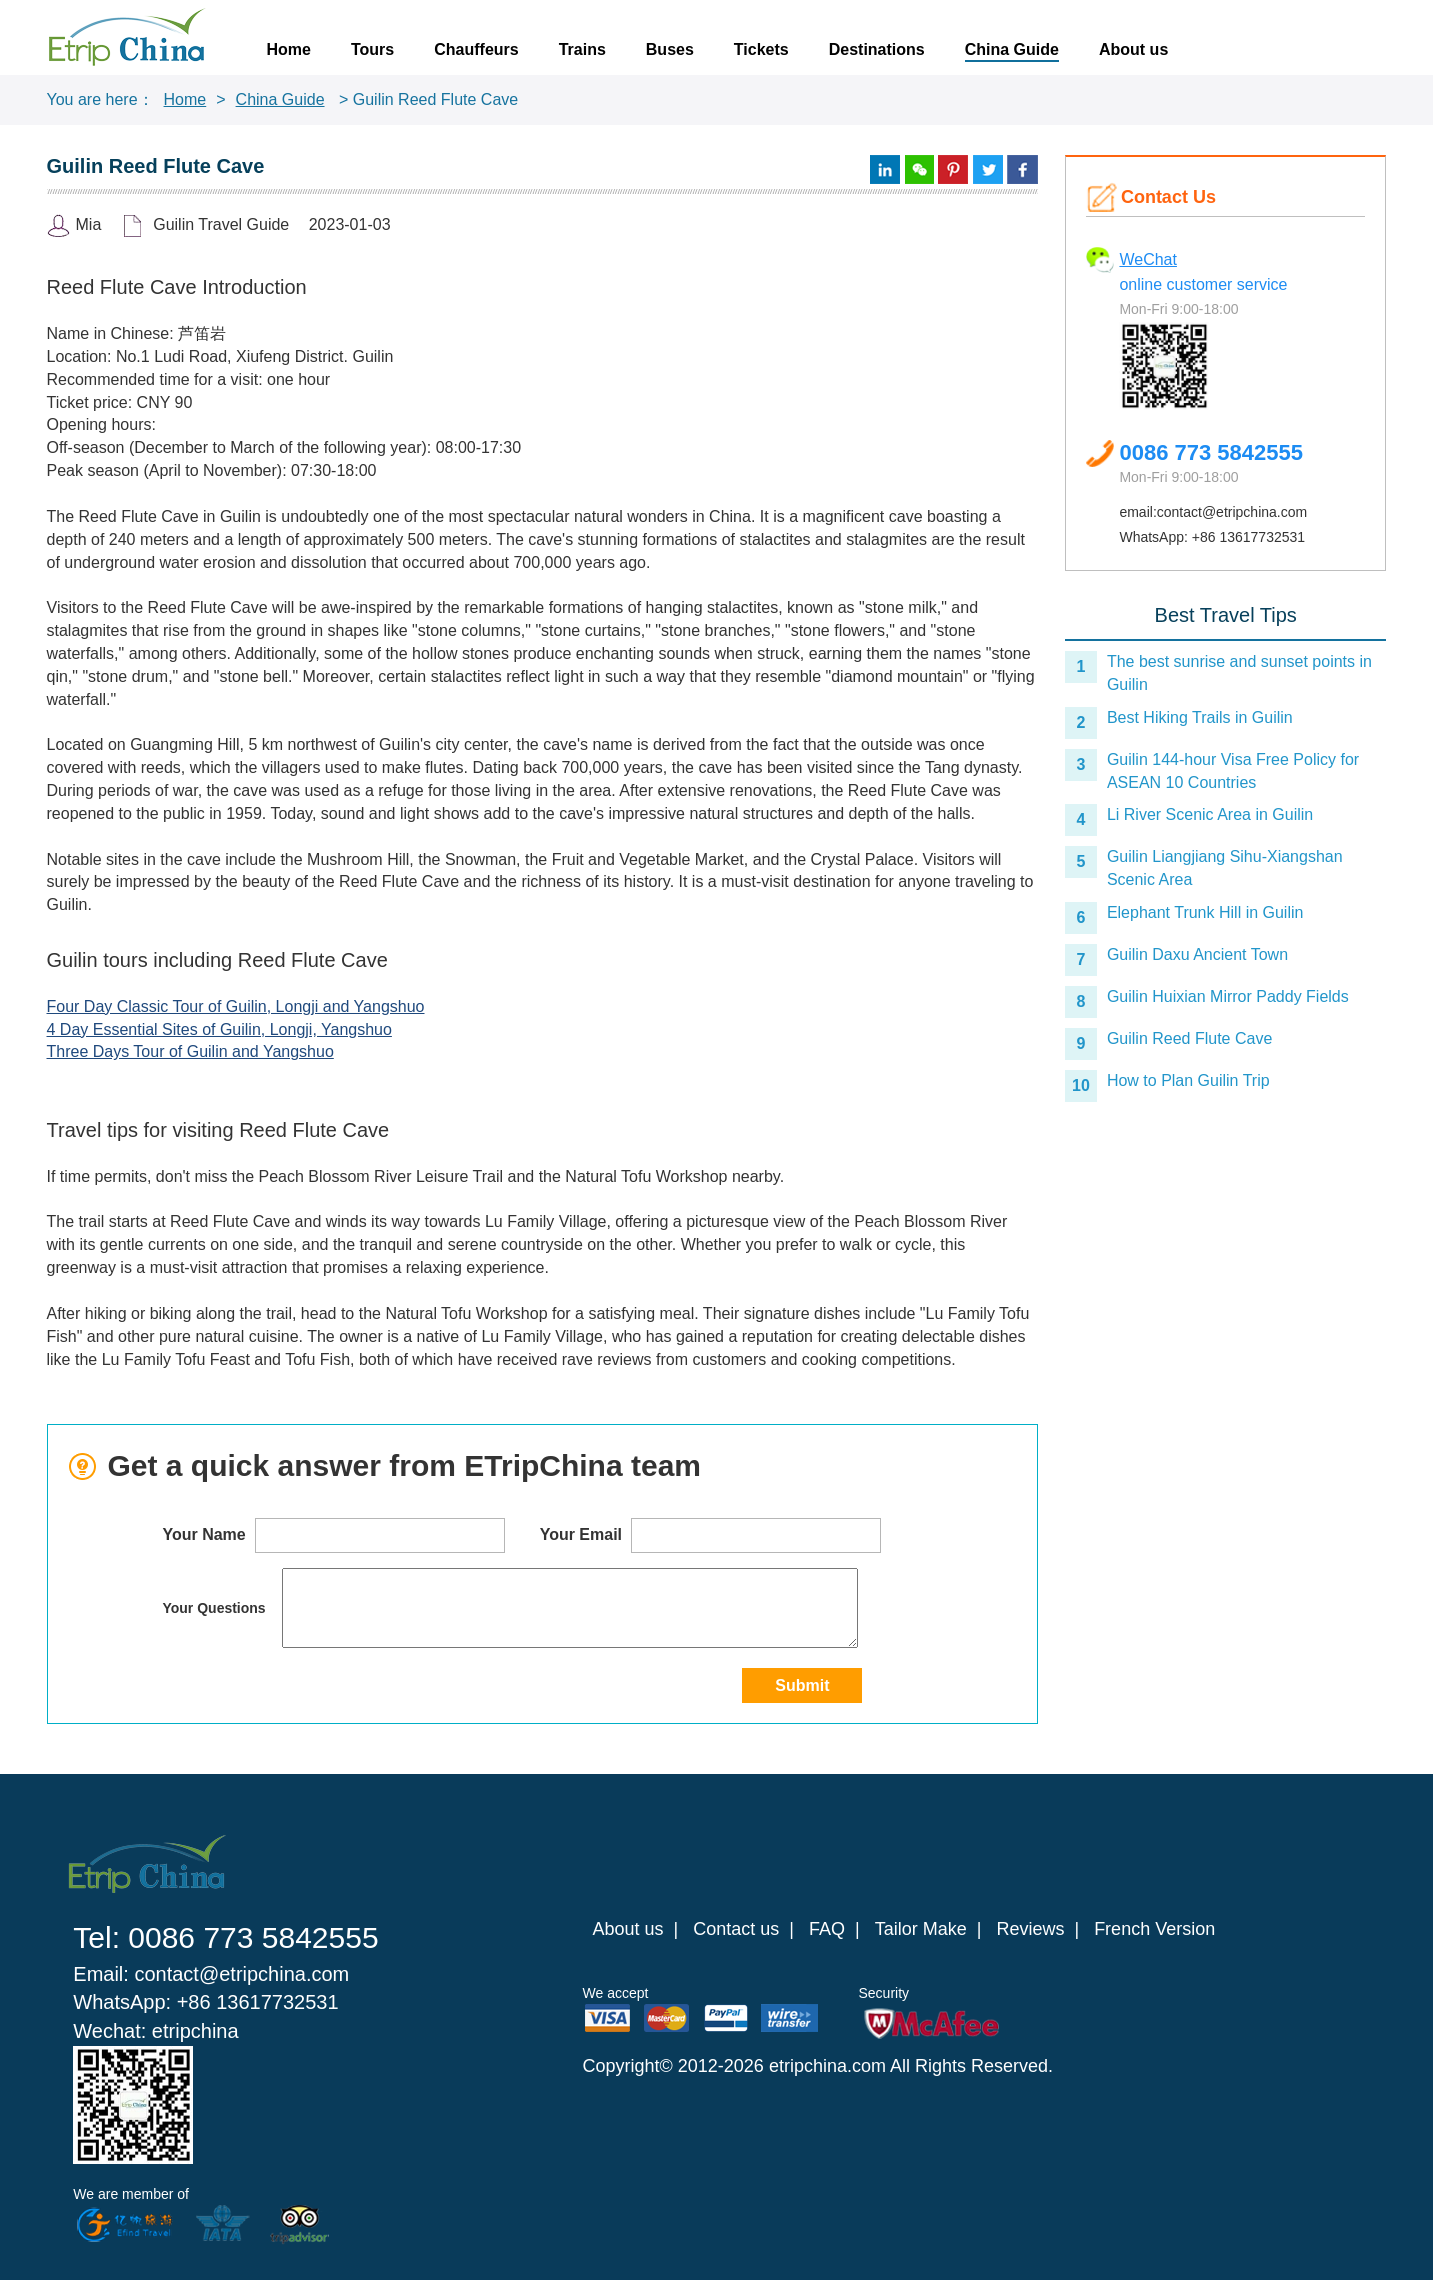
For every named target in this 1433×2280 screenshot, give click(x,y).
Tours (372, 49)
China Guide (1012, 49)
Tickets (761, 49)
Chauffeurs (476, 49)
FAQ (827, 1929)
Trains (582, 49)
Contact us (736, 1929)
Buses (670, 49)
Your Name (333, 1535)
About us (1133, 49)
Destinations (877, 49)
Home (289, 49)
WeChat (1148, 259)
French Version (1154, 1929)
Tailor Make (921, 1929)
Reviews (1030, 1929)
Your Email (711, 1535)
